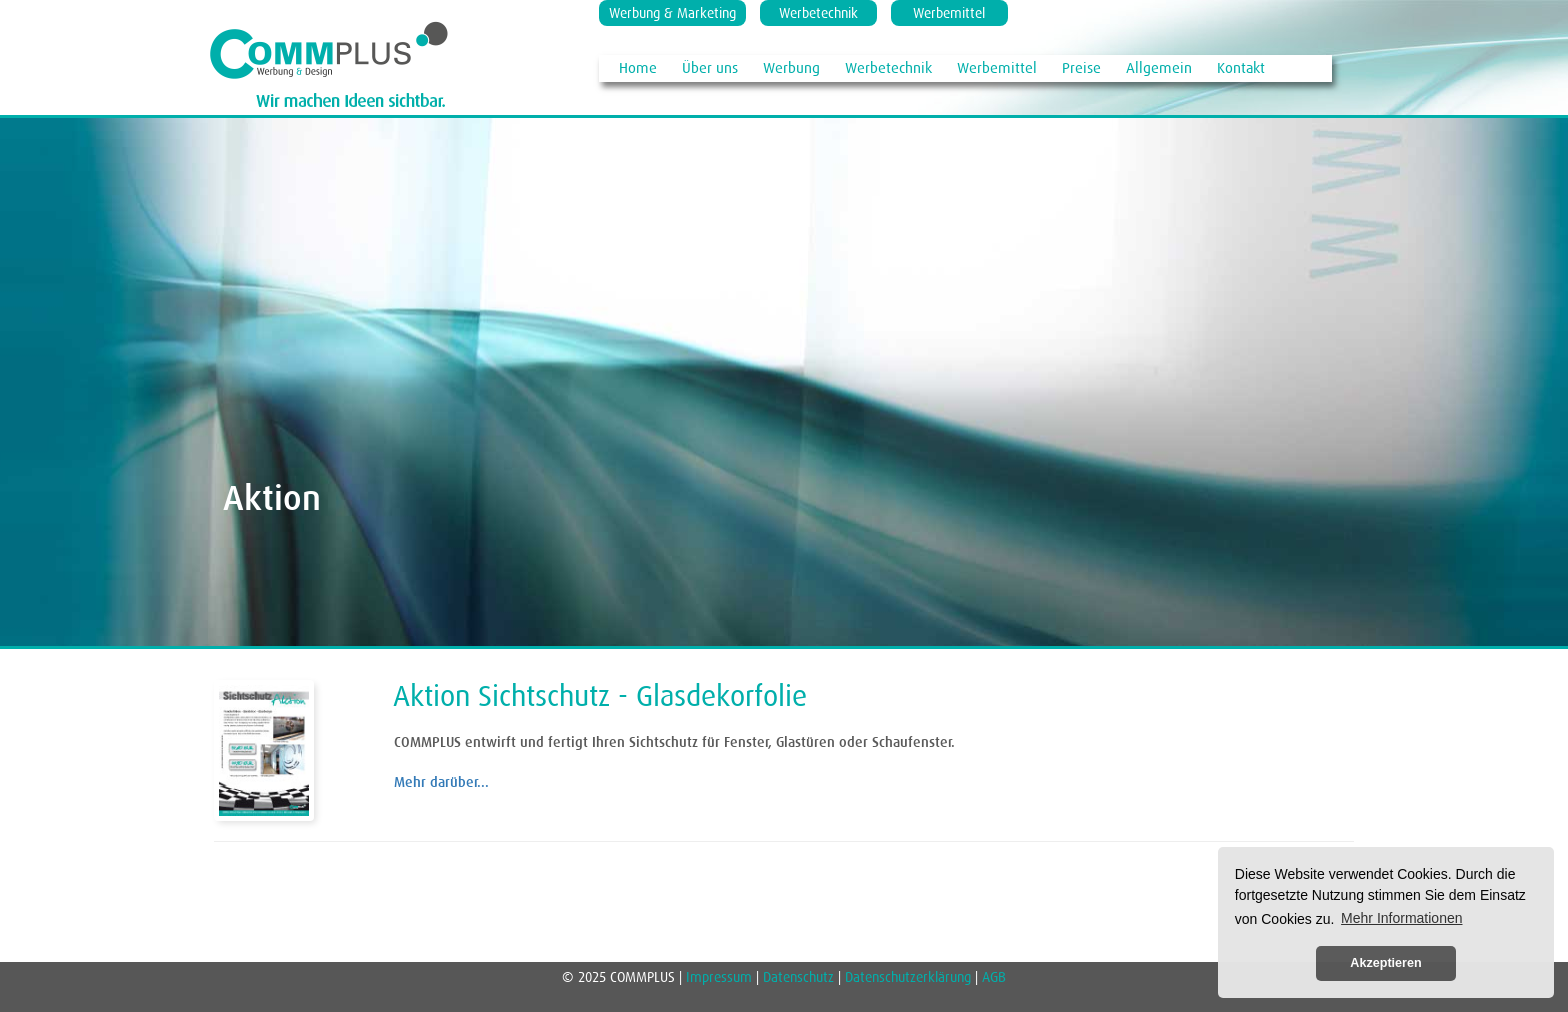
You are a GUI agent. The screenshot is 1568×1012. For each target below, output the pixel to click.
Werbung (791, 67)
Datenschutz (798, 977)
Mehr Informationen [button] (1401, 918)
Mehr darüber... (441, 782)
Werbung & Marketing (672, 13)
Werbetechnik (818, 13)
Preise (1081, 67)
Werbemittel (949, 13)
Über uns (710, 67)
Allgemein (1159, 67)
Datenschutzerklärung (908, 977)
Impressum (721, 977)
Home (638, 67)
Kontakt (1241, 67)
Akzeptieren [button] (1385, 963)
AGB (994, 977)
